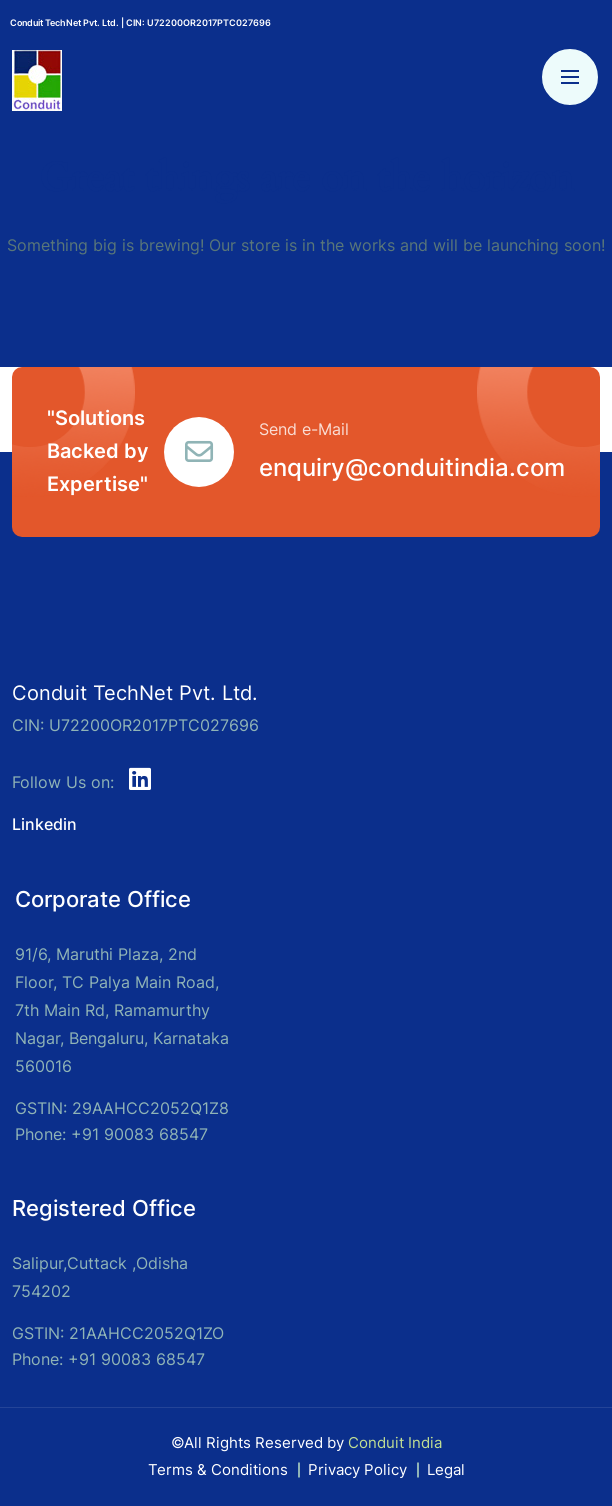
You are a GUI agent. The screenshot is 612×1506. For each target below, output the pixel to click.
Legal (446, 1469)
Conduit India (395, 1442)
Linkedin (44, 824)
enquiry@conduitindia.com (412, 467)
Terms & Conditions (218, 1469)
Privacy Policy (357, 1469)
